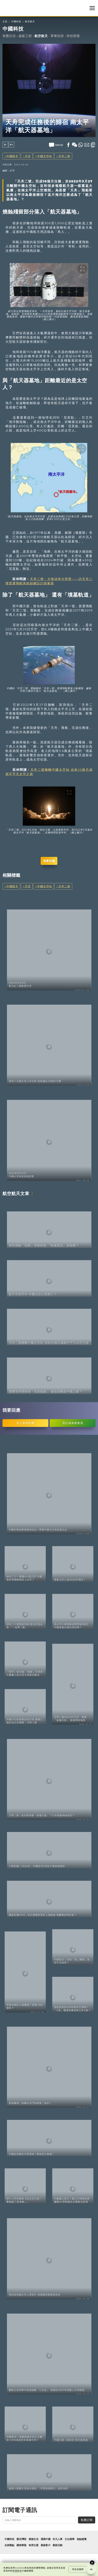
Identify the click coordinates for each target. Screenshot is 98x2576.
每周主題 (34, 2545)
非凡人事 (57, 2539)
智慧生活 (9, 36)
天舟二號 (64, 156)
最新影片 (46, 2545)
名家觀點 (9, 2545)
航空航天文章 (15, 1193)
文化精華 (70, 2539)
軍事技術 (57, 36)
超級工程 (25, 36)
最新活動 (57, 2545)
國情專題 (21, 2545)
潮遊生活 (34, 2539)
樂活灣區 (21, 2539)
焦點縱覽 (82, 2539)
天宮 (28, 156)
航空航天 (30, 21)
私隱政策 (17, 2570)
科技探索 (73, 36)
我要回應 (49, 861)
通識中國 (46, 2539)
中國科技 (16, 21)
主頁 (4, 21)
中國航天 (12, 156)
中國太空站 (44, 156)
